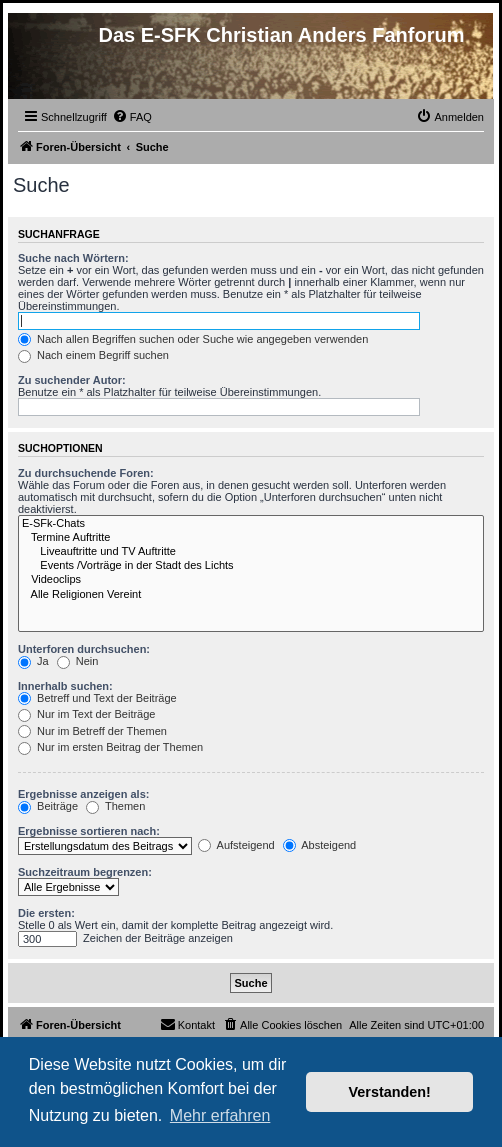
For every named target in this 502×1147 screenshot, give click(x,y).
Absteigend (320, 845)
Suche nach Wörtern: (73, 258)
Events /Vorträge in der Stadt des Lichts (251, 566)
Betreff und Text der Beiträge (97, 698)
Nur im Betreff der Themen (92, 731)
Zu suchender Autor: (72, 380)
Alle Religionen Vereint (251, 595)
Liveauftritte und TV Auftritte (251, 552)
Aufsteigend (236, 845)
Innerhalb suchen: (65, 686)
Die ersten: (46, 913)
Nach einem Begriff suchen (93, 355)
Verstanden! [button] (390, 1092)
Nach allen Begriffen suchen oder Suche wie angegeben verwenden (193, 339)
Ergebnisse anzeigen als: (83, 794)
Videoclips (251, 580)
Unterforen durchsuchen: (84, 649)
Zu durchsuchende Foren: (86, 473)
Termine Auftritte (251, 538)
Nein (78, 661)
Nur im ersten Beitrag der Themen (110, 747)
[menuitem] (132, 117)
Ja (33, 661)
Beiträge (48, 806)
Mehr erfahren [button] (220, 1115)
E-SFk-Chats (251, 524)
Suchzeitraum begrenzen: (85, 872)
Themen (115, 806)
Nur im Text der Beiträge (86, 714)
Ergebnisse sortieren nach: (89, 831)
